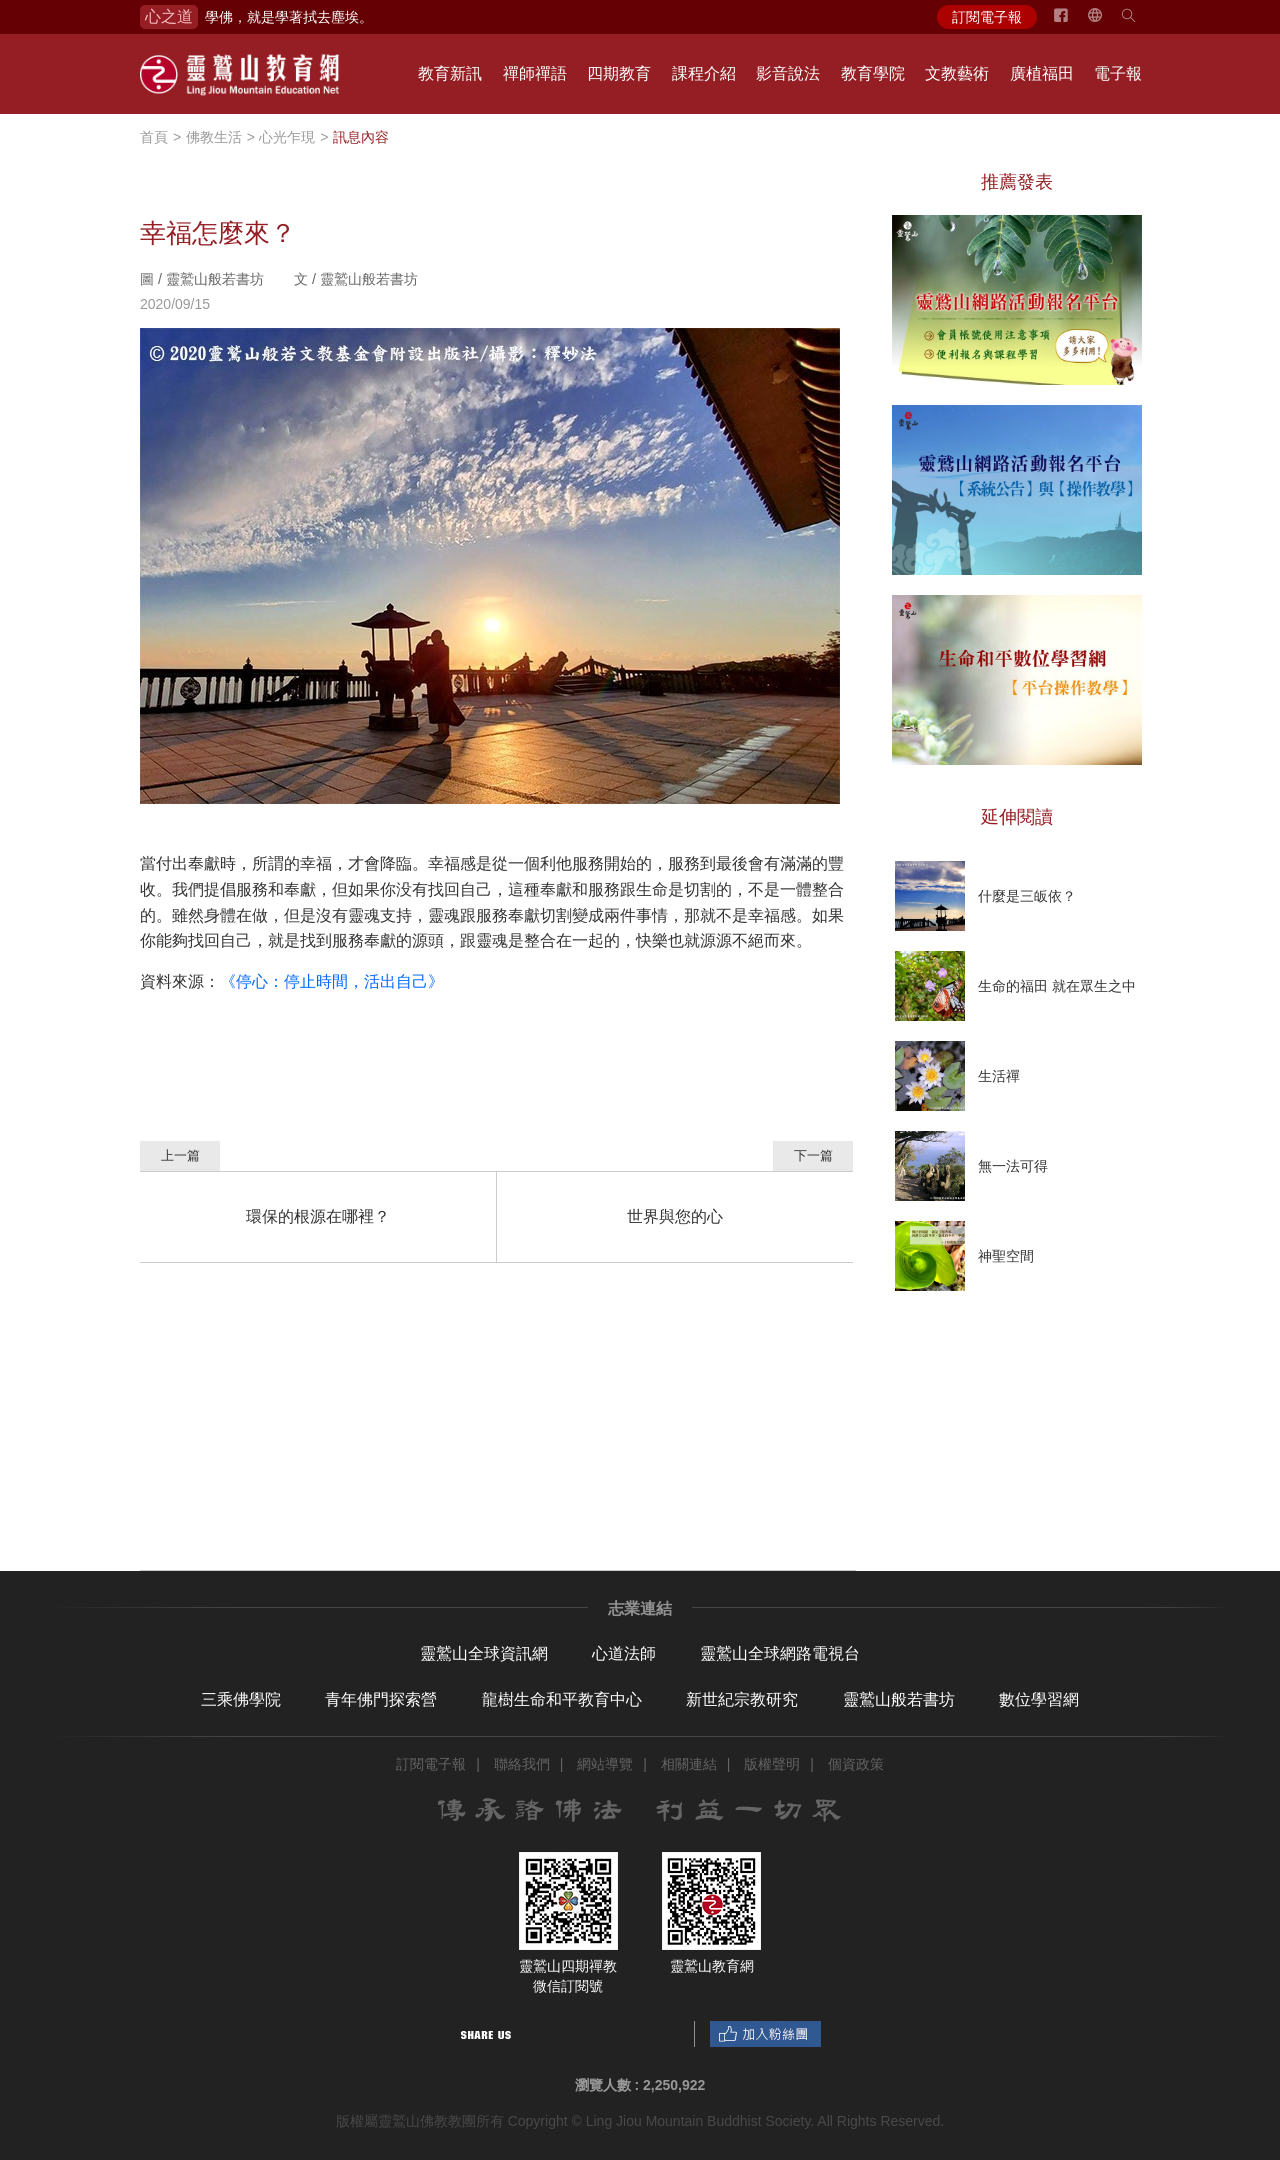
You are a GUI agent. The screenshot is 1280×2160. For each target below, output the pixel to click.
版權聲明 (772, 1764)
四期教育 (619, 73)
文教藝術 (957, 73)
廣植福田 (1042, 73)
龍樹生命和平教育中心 (562, 1699)
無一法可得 (1013, 1166)
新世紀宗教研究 (742, 1699)
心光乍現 (287, 137)
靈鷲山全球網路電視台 (780, 1653)
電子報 (1118, 73)
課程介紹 (704, 73)
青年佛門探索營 (381, 1699)
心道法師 (624, 1653)
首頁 (154, 137)
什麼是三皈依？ (1027, 896)
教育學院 (873, 73)
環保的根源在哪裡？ (318, 1216)
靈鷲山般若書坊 (899, 1699)
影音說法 (788, 73)
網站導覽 (605, 1764)
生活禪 (999, 1076)
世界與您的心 (675, 1216)
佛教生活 (214, 137)
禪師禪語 (535, 73)
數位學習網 (1039, 1699)
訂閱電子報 (987, 17)
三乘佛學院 (241, 1699)
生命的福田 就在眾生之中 (1057, 986)
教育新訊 (450, 73)
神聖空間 (1006, 1256)
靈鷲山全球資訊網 (484, 1653)
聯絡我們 (522, 1764)
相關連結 (689, 1764)
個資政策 (856, 1764)
